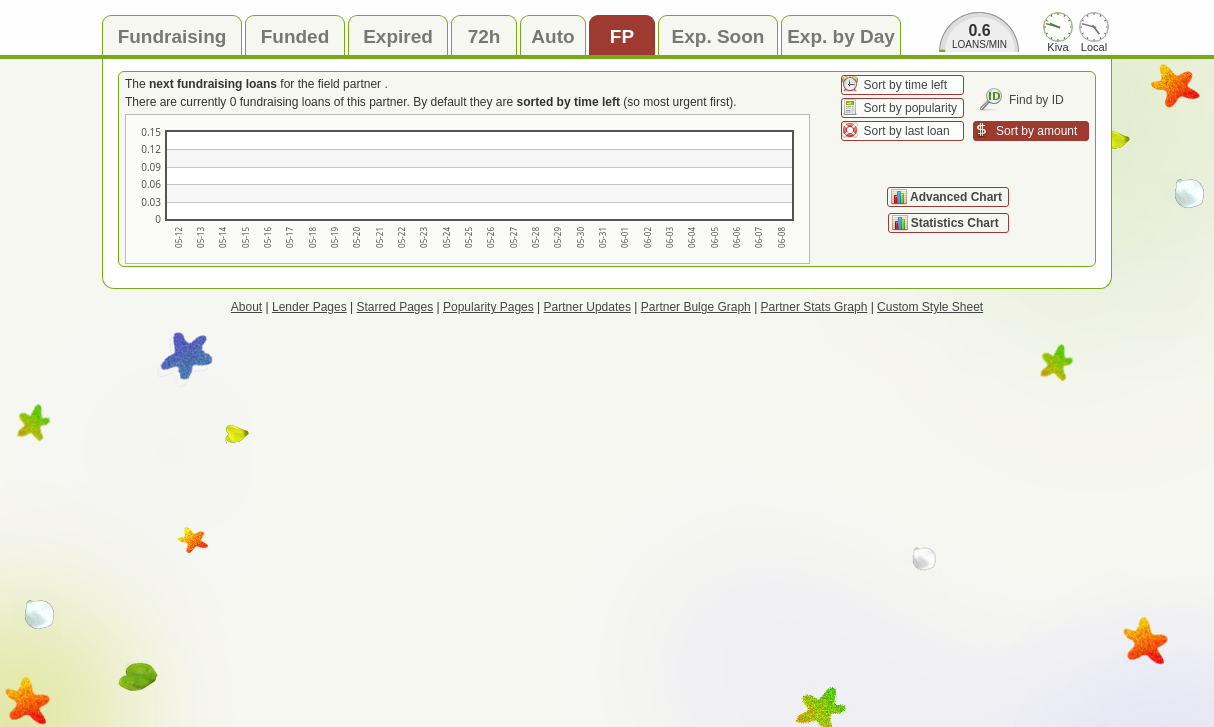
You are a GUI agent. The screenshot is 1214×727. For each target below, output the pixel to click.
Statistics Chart (956, 223)
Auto (552, 36)
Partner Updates (587, 307)
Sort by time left (905, 85)
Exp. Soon (718, 36)
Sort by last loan (907, 131)
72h (484, 36)
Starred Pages (395, 307)
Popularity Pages (488, 307)
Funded (295, 36)
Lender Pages (309, 307)
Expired (398, 36)
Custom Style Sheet (930, 307)
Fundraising (172, 36)
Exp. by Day (841, 36)
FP (622, 36)
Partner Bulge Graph (696, 307)
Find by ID (1036, 100)
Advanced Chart (956, 197)
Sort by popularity (910, 108)
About (246, 307)
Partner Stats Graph (814, 307)
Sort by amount (1036, 131)
